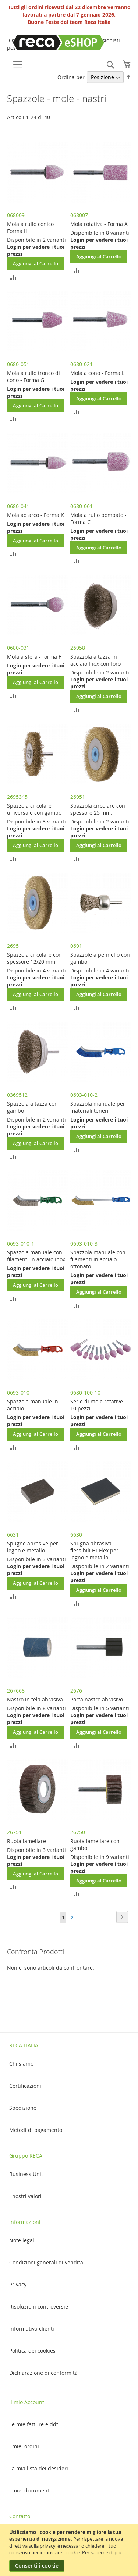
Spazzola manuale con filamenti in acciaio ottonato (97, 1259)
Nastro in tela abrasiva (35, 1699)
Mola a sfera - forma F (34, 656)
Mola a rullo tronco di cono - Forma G (33, 376)
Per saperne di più (101, 2552)
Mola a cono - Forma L (97, 372)
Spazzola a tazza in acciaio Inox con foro (95, 660)
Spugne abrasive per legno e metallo (32, 1547)
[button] (13, 276)
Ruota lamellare (26, 1841)
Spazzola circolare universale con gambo (34, 809)
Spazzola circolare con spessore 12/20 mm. (34, 958)
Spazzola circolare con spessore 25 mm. (97, 809)
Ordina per (71, 77)
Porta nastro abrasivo (96, 1699)
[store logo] (44, 42)
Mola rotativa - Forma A (99, 223)
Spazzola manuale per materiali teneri (97, 1107)
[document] (70, 2550)
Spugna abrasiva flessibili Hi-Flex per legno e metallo (94, 1550)
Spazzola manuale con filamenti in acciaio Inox (36, 1256)
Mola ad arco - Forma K (35, 514)
